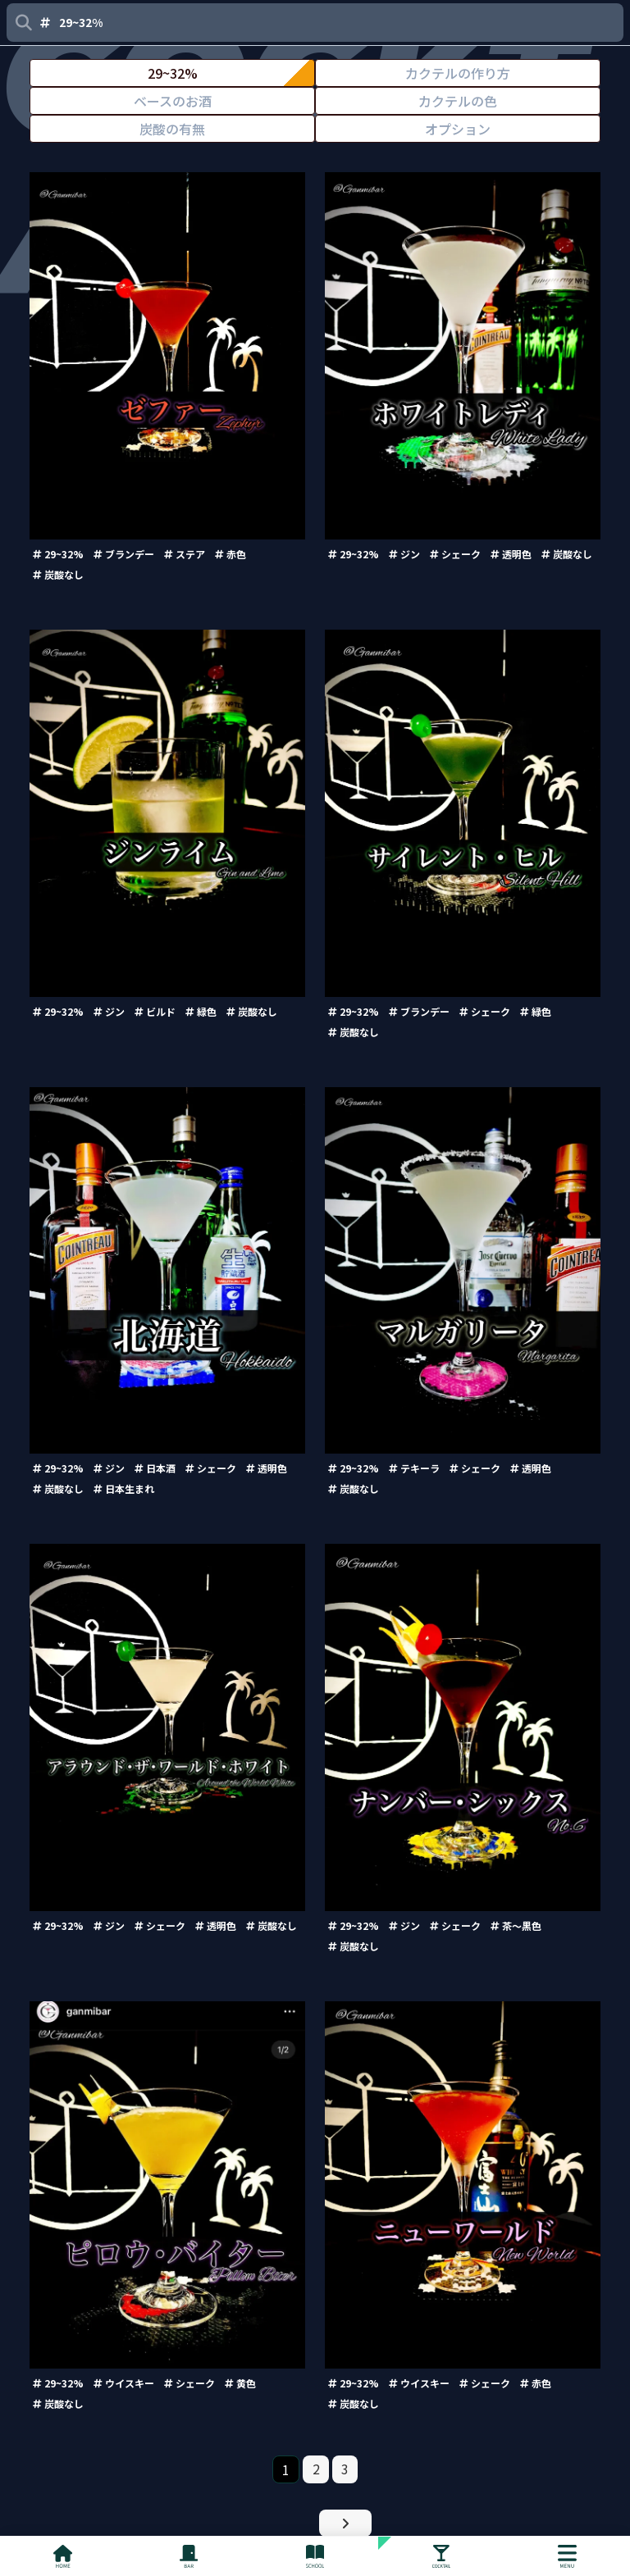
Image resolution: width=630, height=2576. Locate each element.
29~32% (58, 554)
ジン (404, 554)
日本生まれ (124, 1488)
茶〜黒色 (516, 1925)
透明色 (511, 554)
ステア (184, 554)
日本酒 (155, 1468)
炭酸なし (58, 574)
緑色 (201, 1011)
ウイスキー (124, 2383)
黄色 (240, 2383)
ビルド (155, 1011)
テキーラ (414, 1468)
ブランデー (124, 554)
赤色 (230, 554)
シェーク (455, 554)
